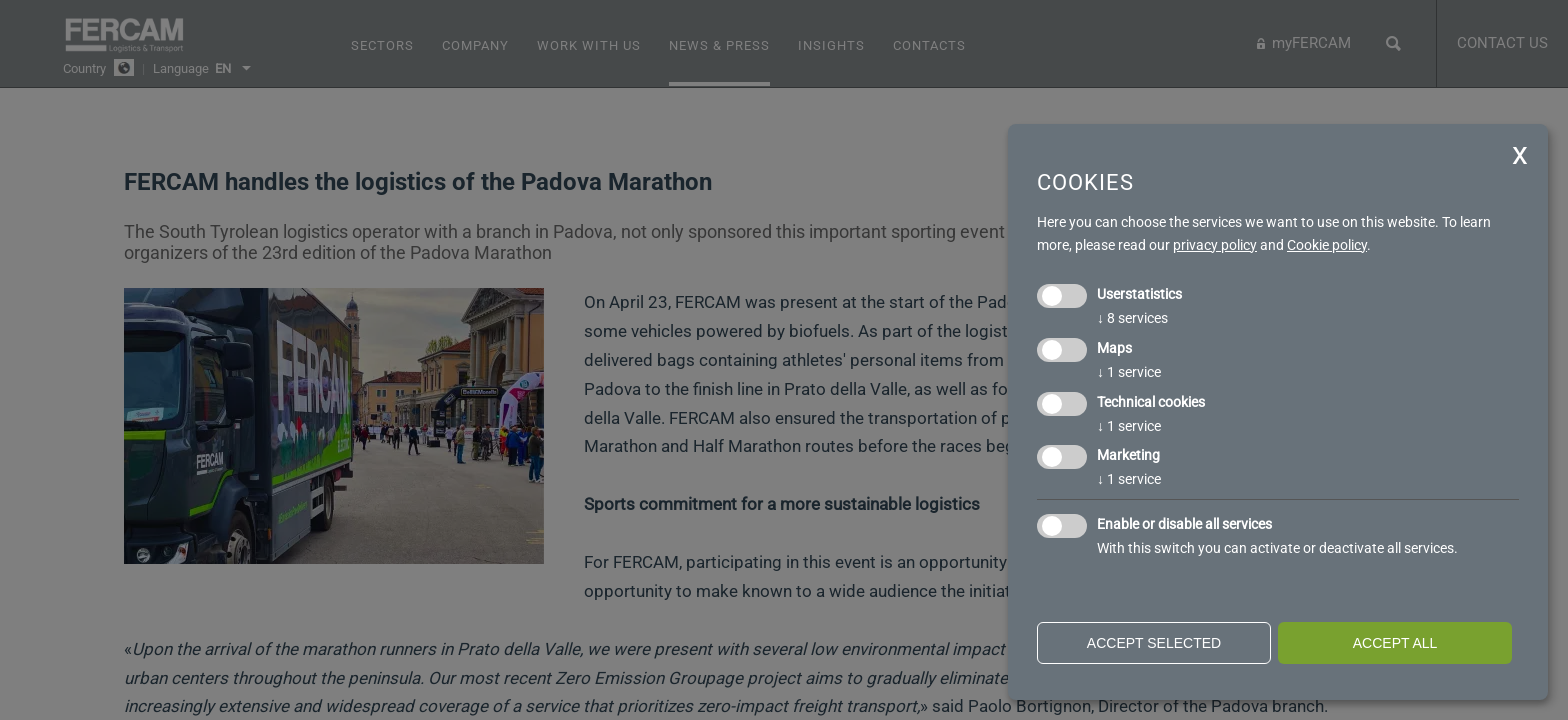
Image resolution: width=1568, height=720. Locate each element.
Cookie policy (1327, 245)
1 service (1129, 372)
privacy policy (1215, 245)
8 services (1132, 318)
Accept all (1395, 643)
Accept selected (1154, 643)
